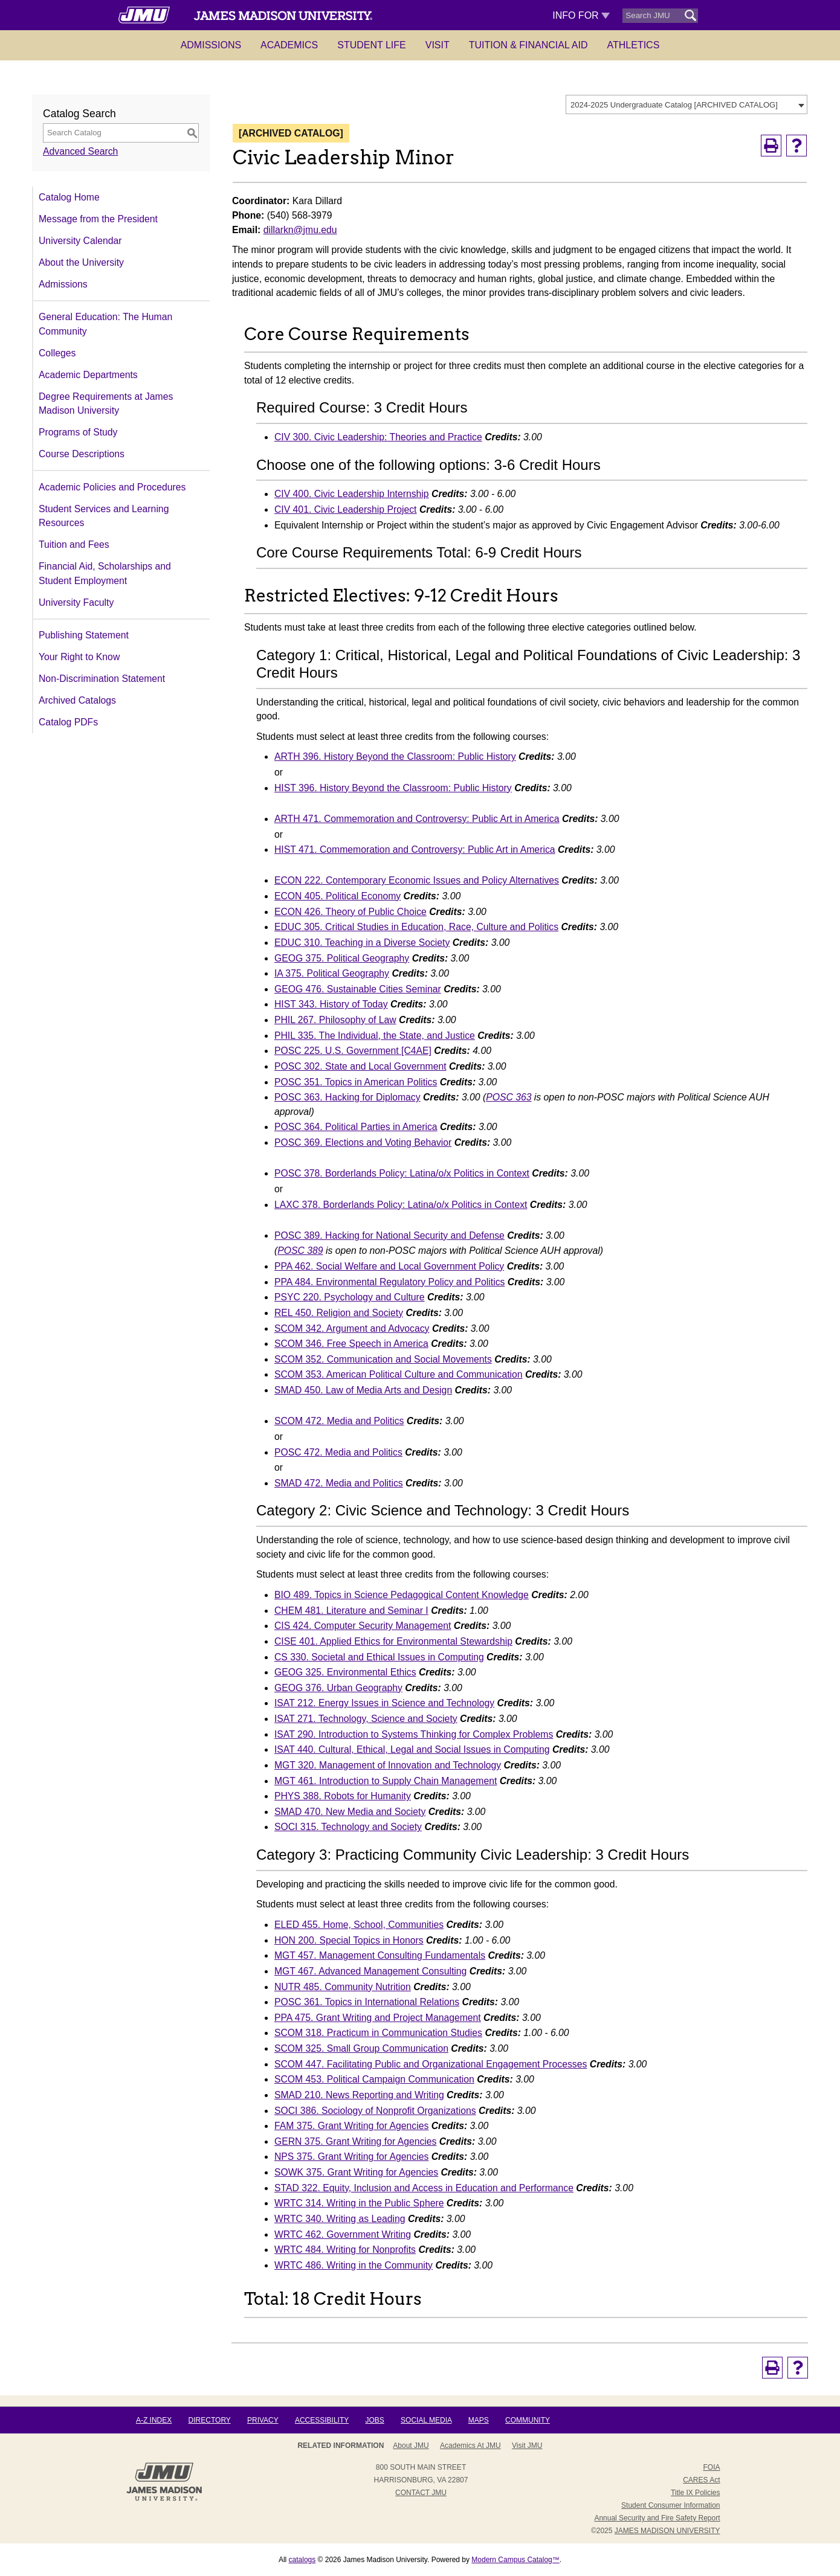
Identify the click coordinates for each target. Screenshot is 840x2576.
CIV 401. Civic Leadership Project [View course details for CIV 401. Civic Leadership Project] (345, 509)
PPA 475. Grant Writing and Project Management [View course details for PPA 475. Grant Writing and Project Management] (377, 2017)
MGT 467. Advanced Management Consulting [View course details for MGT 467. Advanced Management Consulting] (370, 1971)
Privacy (263, 2420)
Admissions (211, 45)
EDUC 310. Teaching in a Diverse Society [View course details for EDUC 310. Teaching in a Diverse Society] (362, 942)
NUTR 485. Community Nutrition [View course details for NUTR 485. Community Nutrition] (342, 1987)
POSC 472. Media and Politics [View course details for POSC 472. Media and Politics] (338, 1452)
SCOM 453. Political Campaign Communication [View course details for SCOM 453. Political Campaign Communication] (374, 2079)
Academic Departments (88, 375)
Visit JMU (527, 2445)
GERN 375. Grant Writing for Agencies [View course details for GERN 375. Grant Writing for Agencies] (355, 2141)
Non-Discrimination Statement (102, 678)
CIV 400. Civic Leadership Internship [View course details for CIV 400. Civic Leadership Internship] (351, 494)
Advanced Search (80, 151)
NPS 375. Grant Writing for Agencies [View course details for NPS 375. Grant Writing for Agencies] (351, 2156)
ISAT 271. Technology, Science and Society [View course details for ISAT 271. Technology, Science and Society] (365, 1719)
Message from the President (98, 219)
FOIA (711, 2467)
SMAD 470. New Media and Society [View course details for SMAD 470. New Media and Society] (349, 1812)
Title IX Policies (695, 2492)
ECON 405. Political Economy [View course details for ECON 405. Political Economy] (337, 896)
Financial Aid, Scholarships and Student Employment (105, 573)
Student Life (371, 45)
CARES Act (701, 2480)
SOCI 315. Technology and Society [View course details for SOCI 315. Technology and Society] (348, 1827)
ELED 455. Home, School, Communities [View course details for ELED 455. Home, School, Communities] (359, 1924)
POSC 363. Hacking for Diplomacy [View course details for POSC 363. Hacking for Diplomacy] (347, 1097)
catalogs (302, 2559)
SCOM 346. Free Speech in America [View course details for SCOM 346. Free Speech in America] (351, 1343)
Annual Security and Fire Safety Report (657, 2518)
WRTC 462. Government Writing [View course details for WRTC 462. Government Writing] (342, 2234)
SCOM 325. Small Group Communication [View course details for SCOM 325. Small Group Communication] (361, 2048)
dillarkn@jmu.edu (300, 230)
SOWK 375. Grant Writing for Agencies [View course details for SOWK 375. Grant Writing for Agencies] (356, 2172)
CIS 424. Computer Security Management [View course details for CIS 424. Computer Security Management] (362, 1625)
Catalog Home (69, 197)
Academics (289, 45)
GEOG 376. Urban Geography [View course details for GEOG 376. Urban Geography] (338, 1688)
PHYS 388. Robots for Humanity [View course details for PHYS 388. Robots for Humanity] (342, 1796)
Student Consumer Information (670, 2505)
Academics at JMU (470, 2445)
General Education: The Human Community (105, 324)
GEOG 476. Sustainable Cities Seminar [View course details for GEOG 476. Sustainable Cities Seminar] (357, 989)
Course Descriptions (81, 454)
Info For (581, 15)
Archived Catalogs (77, 700)
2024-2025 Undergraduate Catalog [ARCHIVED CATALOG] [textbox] (674, 104)
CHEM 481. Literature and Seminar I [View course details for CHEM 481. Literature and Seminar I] (351, 1610)
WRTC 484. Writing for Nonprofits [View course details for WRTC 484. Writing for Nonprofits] (345, 2249)
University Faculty (76, 602)
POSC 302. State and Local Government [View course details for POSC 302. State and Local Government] (360, 1066)
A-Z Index (154, 2420)
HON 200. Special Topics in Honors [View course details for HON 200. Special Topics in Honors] (349, 1940)
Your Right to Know (79, 657)
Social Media (426, 2420)
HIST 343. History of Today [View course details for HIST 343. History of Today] (331, 1004)
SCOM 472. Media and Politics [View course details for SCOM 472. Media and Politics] (339, 1421)
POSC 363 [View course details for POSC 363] (508, 1097)
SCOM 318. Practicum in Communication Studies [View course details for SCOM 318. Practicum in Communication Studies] (378, 2033)
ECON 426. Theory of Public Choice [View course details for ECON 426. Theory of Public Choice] (350, 912)
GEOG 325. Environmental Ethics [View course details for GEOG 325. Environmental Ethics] (345, 1672)
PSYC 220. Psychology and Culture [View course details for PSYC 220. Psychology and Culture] (349, 1297)
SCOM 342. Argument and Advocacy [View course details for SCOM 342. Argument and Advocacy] (352, 1328)
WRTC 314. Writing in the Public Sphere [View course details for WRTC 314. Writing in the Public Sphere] (359, 2203)
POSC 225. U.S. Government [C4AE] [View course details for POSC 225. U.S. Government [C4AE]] (352, 1050)
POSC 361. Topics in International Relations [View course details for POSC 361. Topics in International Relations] (366, 2002)
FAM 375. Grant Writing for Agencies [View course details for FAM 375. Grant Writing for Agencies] (351, 2126)
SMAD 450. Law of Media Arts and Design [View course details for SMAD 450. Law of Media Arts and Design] (363, 1390)
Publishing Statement (84, 635)
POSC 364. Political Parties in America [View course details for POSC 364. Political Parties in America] (356, 1127)
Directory (210, 2420)
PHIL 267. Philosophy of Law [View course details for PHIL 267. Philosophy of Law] (335, 1020)
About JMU (410, 2445)
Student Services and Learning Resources (104, 516)
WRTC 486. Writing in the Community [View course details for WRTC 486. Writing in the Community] (353, 2265)
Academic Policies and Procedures (112, 487)
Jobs (374, 2420)
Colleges (57, 353)
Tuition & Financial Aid (528, 45)
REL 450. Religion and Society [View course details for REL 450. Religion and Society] (338, 1313)
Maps (478, 2420)
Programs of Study (78, 432)
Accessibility (322, 2420)
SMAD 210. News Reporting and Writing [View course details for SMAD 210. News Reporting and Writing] (359, 2095)
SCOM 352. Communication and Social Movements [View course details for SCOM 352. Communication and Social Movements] (383, 1359)
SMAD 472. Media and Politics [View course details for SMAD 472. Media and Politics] (338, 1483)
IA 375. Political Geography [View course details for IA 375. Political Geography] (331, 973)
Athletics (633, 45)
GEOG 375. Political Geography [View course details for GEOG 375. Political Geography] (341, 958)
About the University (81, 262)
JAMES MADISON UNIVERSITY (667, 2530)
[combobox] (686, 104)
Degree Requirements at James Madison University (106, 403)
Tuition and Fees (74, 544)
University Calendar (80, 241)
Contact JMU (421, 2492)
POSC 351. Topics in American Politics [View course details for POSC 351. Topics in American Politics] (355, 1082)
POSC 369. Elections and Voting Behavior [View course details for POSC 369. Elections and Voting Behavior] (362, 1142)
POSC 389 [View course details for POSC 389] (300, 1250)
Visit (437, 45)
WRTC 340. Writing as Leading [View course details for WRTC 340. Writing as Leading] (339, 2219)
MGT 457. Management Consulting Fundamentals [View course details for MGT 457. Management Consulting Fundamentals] (379, 1955)
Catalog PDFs (68, 722)
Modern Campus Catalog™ (515, 2559)
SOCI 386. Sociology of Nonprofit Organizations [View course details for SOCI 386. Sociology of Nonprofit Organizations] (375, 2110)
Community (527, 2420)
